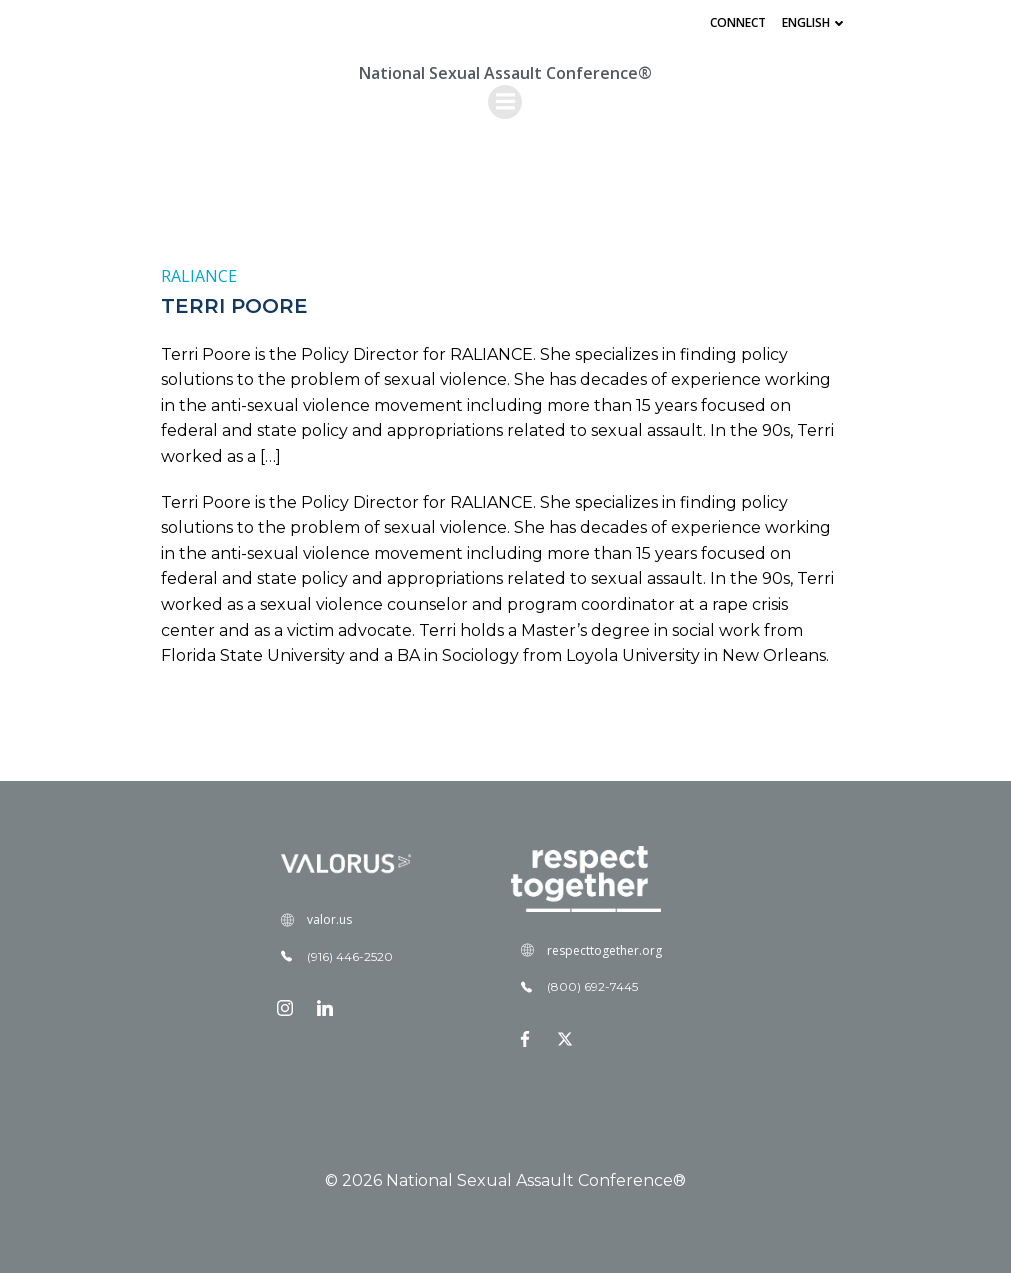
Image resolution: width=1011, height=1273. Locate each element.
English (815, 22)
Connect (738, 22)
